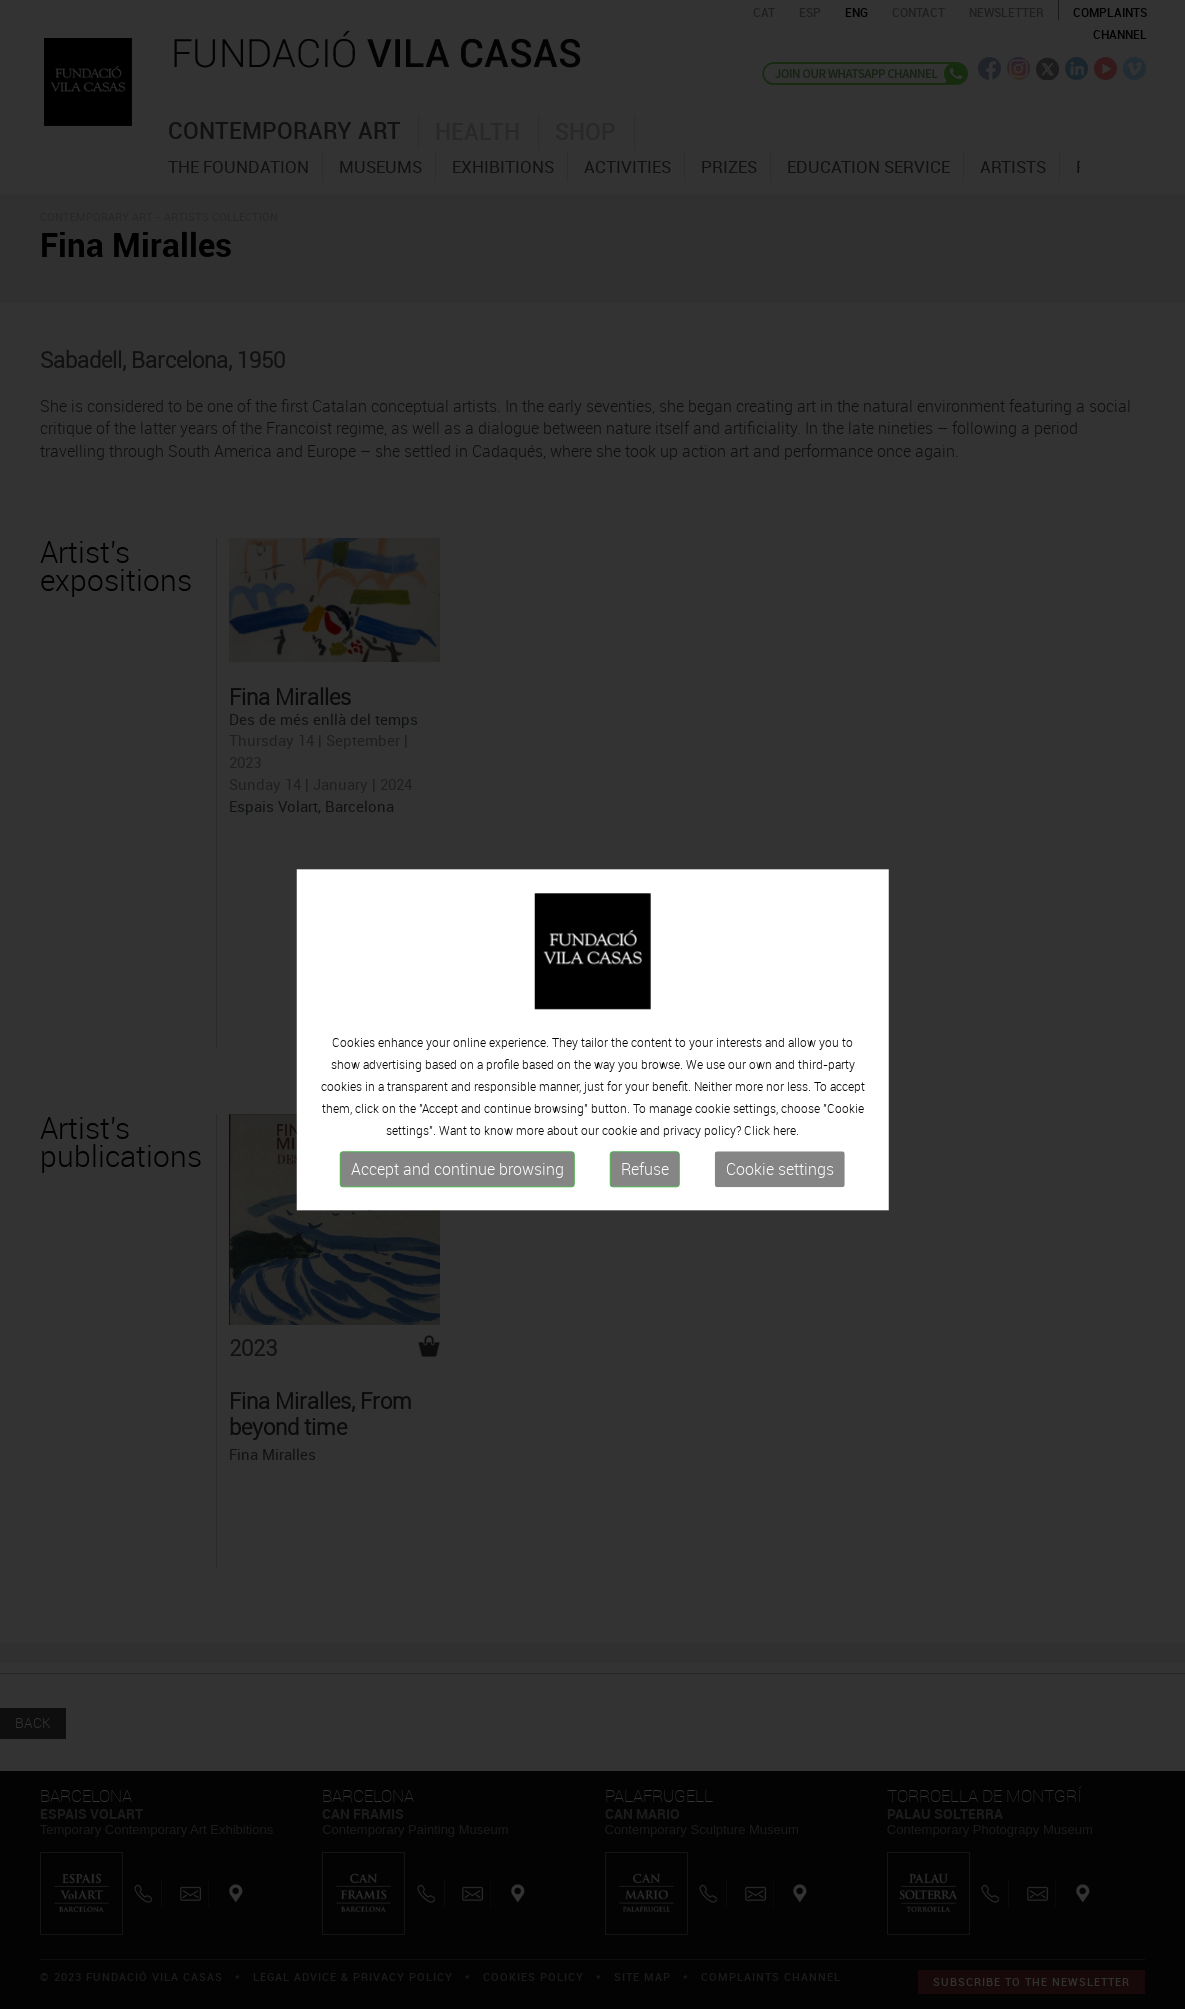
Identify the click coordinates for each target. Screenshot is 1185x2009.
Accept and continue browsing (457, 1181)
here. (786, 1142)
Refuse (645, 1181)
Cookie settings (780, 1181)
